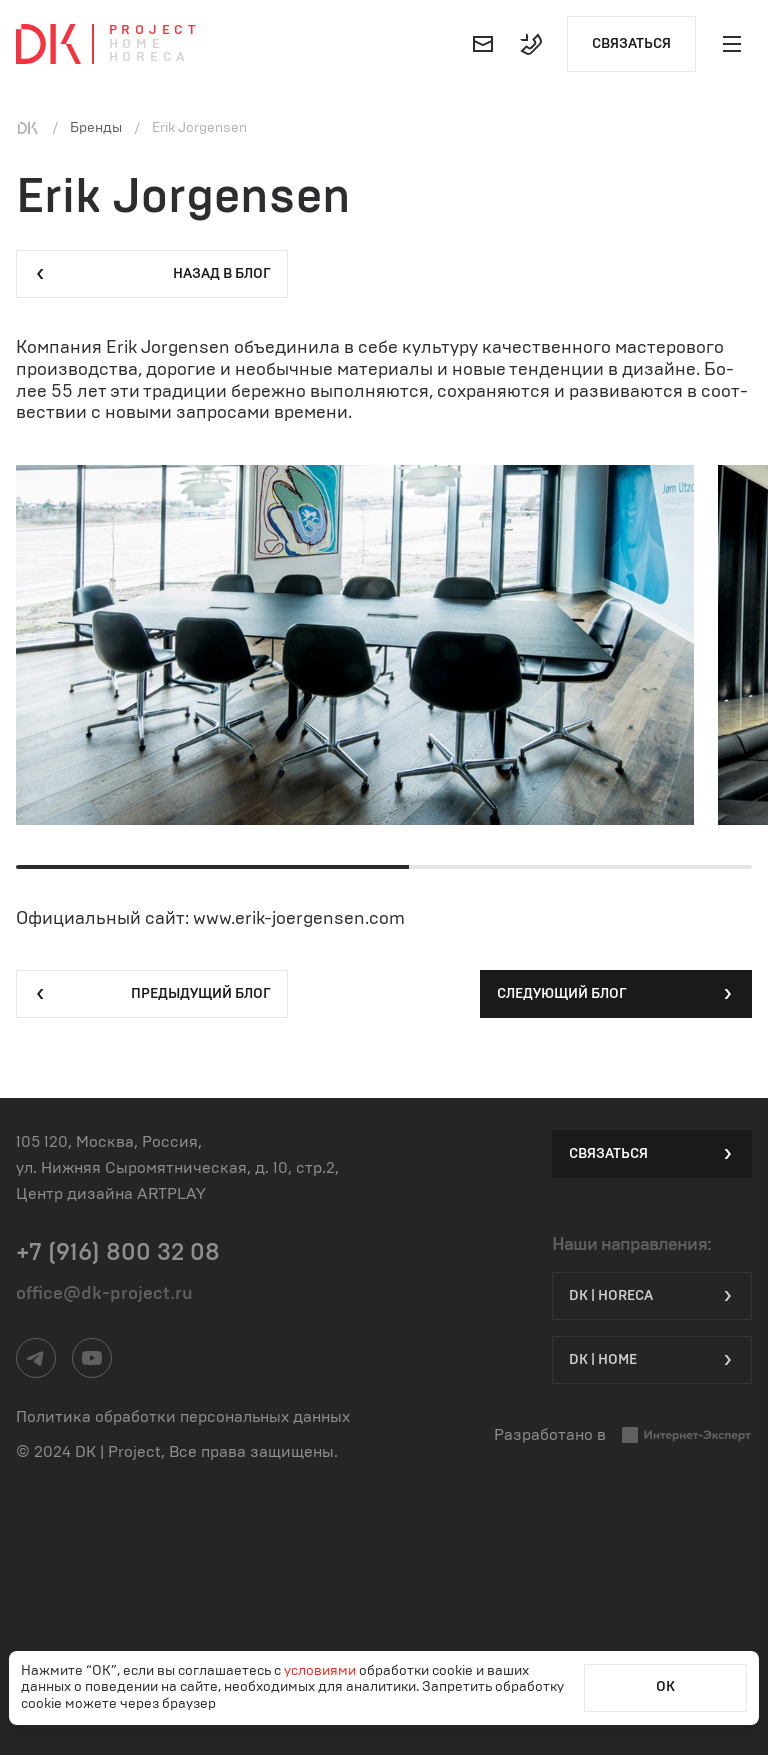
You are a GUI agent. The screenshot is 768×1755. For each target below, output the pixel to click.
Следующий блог (616, 994)
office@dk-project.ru (104, 1294)
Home (137, 44)
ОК (665, 1687)
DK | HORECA (652, 1296)
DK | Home (652, 1360)
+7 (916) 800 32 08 (118, 1253)
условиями (321, 1671)
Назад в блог (152, 274)
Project (154, 30)
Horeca (149, 57)
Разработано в (623, 1435)
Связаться (631, 44)
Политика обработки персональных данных (183, 1417)
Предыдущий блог (152, 994)
